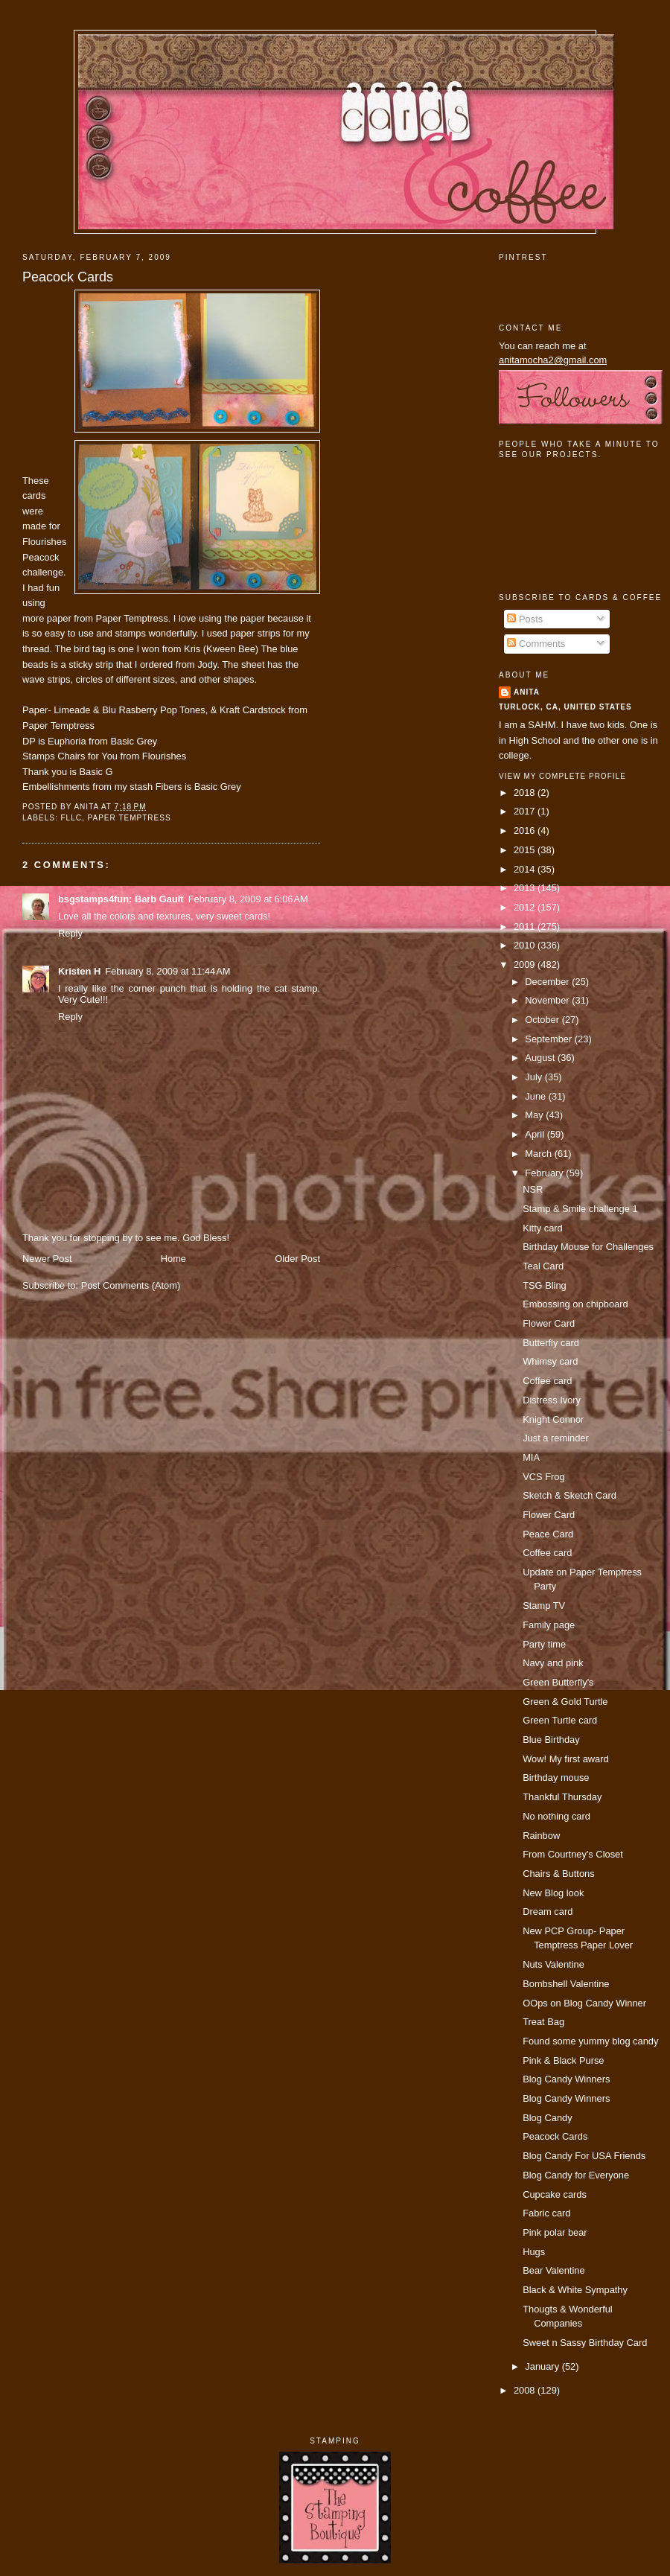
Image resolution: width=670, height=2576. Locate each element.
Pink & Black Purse (563, 2060)
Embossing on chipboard (575, 1304)
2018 (525, 792)
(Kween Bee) (232, 648)
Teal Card (543, 1266)
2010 (525, 945)
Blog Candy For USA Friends (584, 2155)
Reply (70, 933)
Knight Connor (553, 1419)
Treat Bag (543, 2021)
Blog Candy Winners (566, 2079)
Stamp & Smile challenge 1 (580, 1208)
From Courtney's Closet (573, 1854)
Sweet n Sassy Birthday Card (585, 2342)
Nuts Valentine (553, 1964)
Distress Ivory (552, 1400)
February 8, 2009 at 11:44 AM (167, 971)
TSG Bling (545, 1285)
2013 (525, 887)
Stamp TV (544, 1605)
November (548, 1000)
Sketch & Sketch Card (569, 1495)
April (535, 1134)
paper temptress (129, 818)
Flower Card (549, 1323)
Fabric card (546, 2213)
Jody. (208, 664)
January (543, 2366)
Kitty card (543, 1228)
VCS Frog (543, 1476)
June (536, 1096)
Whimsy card (550, 1361)
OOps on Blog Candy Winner (584, 2003)
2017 (525, 811)
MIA (531, 1457)
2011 (525, 926)
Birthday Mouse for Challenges (588, 1246)
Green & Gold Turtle (565, 1701)
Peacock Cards (67, 277)
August (541, 1057)
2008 (525, 2390)
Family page (549, 1624)
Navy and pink (553, 1662)
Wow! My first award (566, 1758)
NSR (533, 1189)
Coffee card (547, 1380)
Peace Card (548, 1534)
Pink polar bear (555, 2232)
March (539, 1153)
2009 (525, 964)
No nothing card (556, 1816)
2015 (525, 849)
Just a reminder (556, 1438)
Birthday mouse (556, 1777)
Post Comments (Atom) (131, 1285)
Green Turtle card (560, 1720)
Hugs (534, 2251)
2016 (525, 830)
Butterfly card (551, 1342)
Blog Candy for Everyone (576, 2175)
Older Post (297, 1258)
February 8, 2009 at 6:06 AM (248, 899)
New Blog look (553, 1892)
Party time (544, 1644)
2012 (525, 907)
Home (173, 1258)
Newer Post (46, 1258)
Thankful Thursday (562, 1796)
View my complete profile (562, 776)
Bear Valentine (553, 2270)
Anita (527, 692)
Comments (536, 643)
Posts (525, 619)
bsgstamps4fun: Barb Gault (121, 899)
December (548, 981)
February (545, 1173)
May (535, 1114)
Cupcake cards (555, 2194)
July (534, 1077)
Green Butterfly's (558, 1682)
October (543, 1019)
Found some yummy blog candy (590, 2041)
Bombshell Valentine (566, 1983)
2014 (525, 869)
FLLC (71, 818)
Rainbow (541, 1835)
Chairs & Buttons (559, 1873)
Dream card (547, 1911)
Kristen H (79, 971)
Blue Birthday (551, 1739)
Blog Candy (547, 2117)
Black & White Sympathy (575, 2289)
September (549, 1039)
